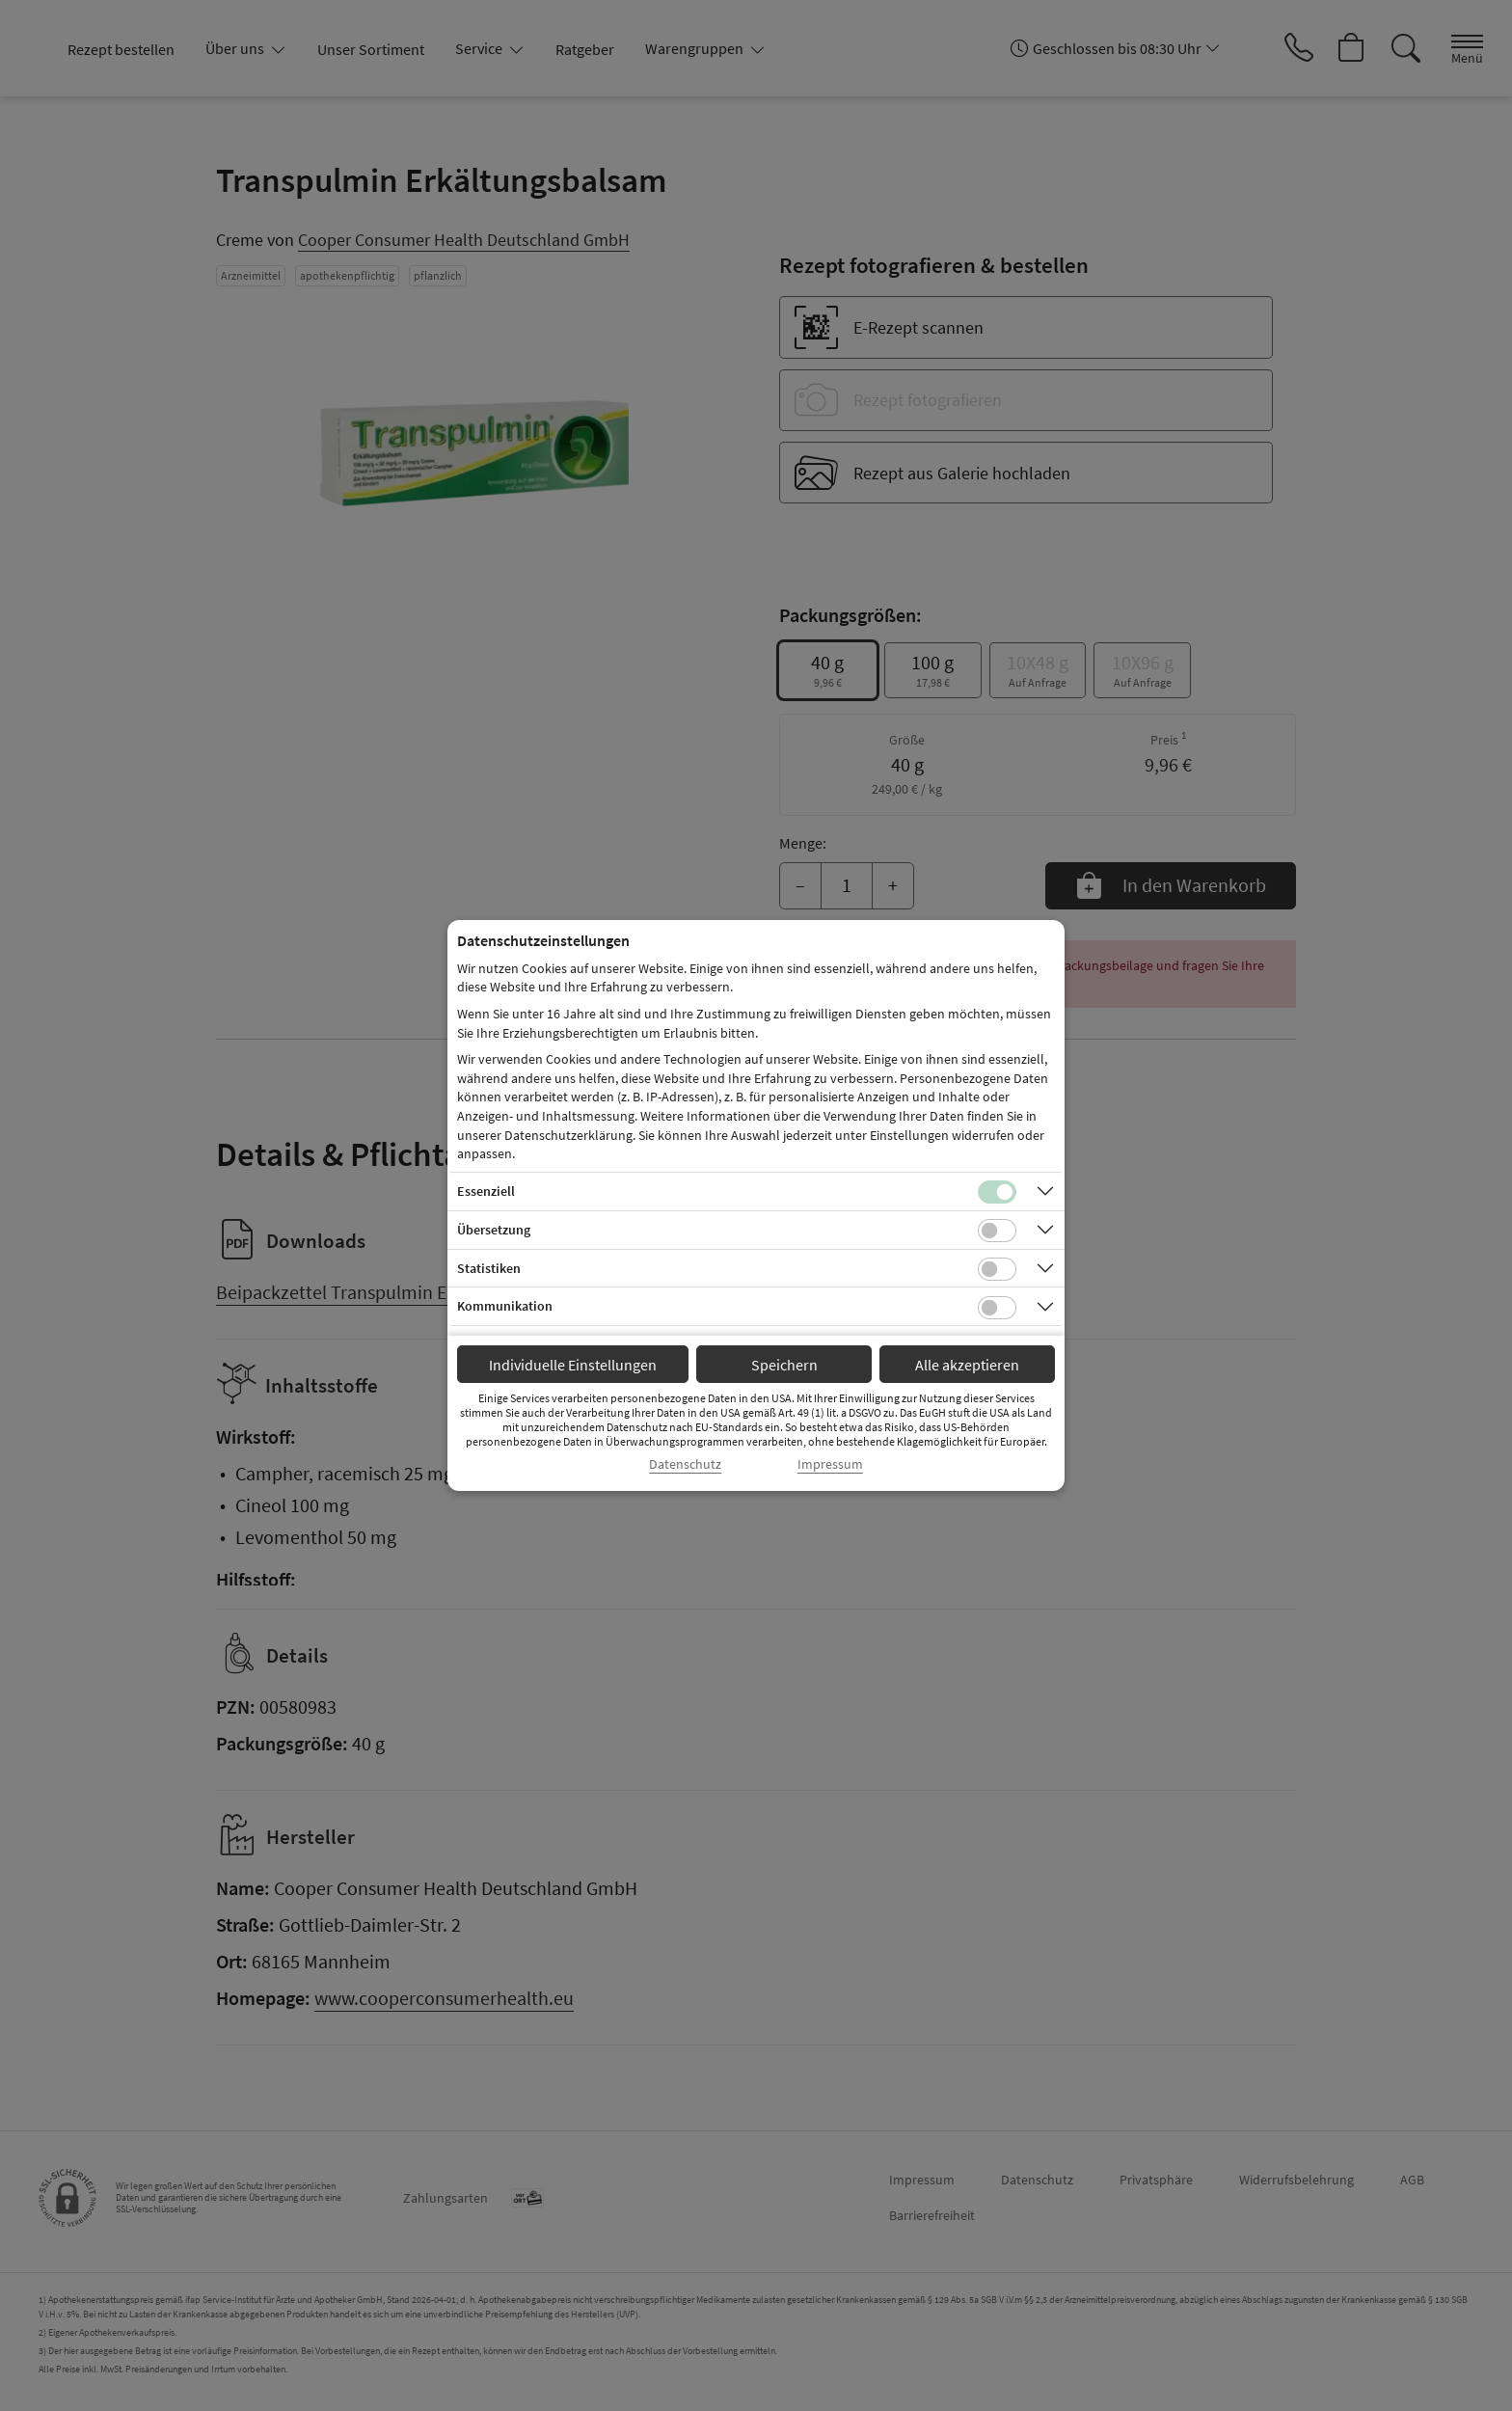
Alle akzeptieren (967, 1364)
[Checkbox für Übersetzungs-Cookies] (997, 1230)
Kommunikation (505, 1305)
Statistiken (489, 1268)
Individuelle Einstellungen (573, 1364)
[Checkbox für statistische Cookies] (997, 1269)
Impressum (830, 1464)
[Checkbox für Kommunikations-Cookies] (997, 1307)
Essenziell (486, 1191)
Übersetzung (493, 1229)
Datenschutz (685, 1464)
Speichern (784, 1364)
